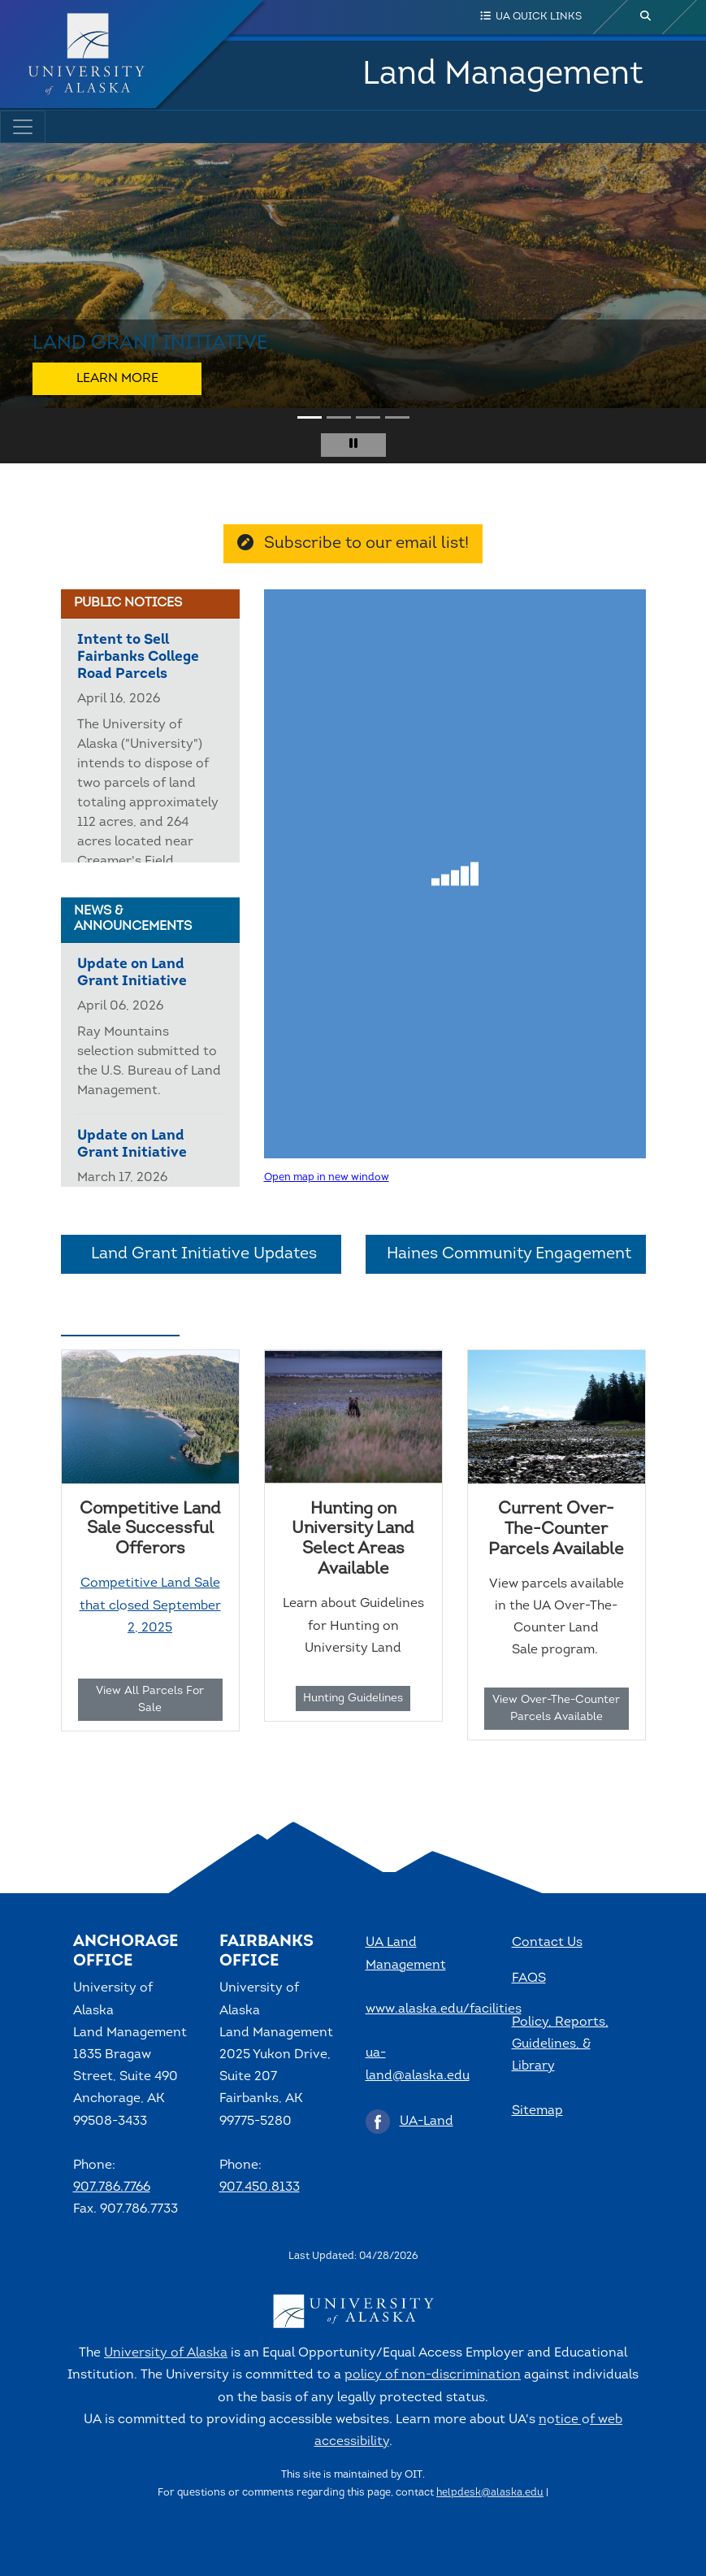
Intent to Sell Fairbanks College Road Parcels (138, 657)
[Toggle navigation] (22, 127)
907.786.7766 (111, 2187)
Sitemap (537, 2111)
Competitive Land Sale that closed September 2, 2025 (150, 1605)
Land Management (502, 75)
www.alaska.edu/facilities (444, 2009)
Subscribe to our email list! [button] (353, 543)
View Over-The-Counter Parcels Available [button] (556, 1708)
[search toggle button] (646, 17)
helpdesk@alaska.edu (490, 2492)
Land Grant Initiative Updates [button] (200, 1254)
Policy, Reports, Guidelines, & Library (560, 2044)
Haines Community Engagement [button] (505, 1254)
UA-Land (426, 2121)
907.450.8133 (259, 2187)
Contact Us (547, 1942)
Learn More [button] (117, 378)
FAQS (529, 1978)
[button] (25, 303)
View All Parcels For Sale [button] (150, 1699)
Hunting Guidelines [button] (353, 1698)
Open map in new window (326, 1177)
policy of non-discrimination (432, 2375)
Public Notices (128, 603)
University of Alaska (165, 2353)
